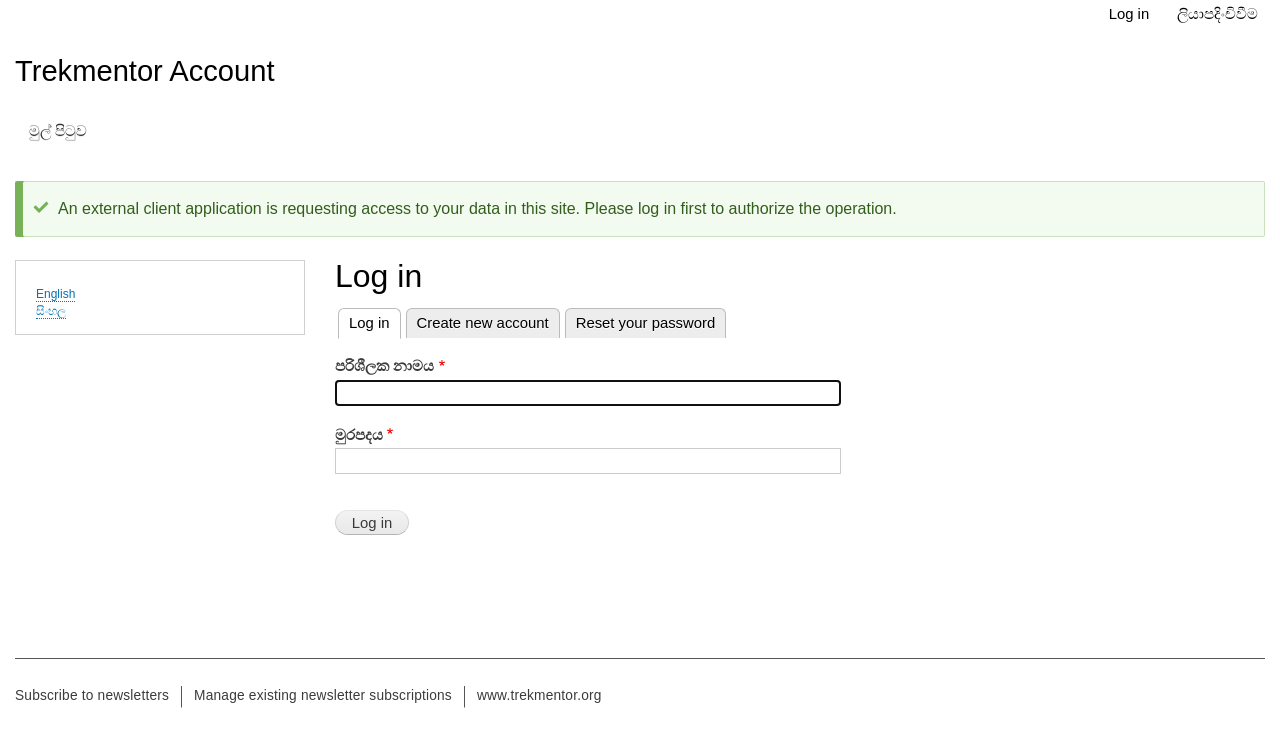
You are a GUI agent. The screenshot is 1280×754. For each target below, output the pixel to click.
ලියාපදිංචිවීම (1217, 14)
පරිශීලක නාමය (384, 366)
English (55, 294)
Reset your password (646, 323)
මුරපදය (359, 435)
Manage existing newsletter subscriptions (323, 695)
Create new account (483, 323)
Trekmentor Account (145, 71)
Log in (1129, 14)
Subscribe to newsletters (92, 695)
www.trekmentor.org (539, 695)
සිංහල (51, 311)
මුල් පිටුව (58, 131)
